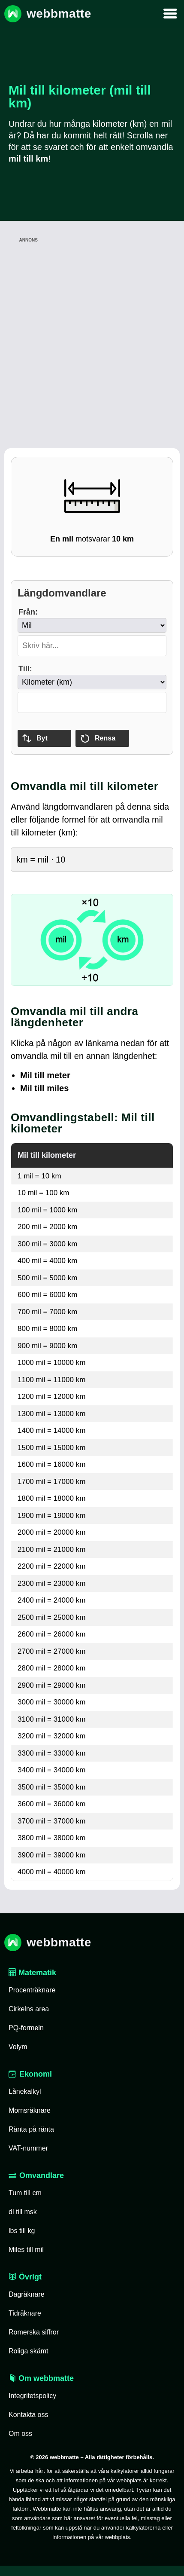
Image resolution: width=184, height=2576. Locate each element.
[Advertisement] (90, 335)
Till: (25, 669)
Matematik (32, 1972)
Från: (28, 612)
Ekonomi (30, 2074)
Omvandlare (36, 2175)
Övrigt (25, 2277)
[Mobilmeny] (170, 14)
